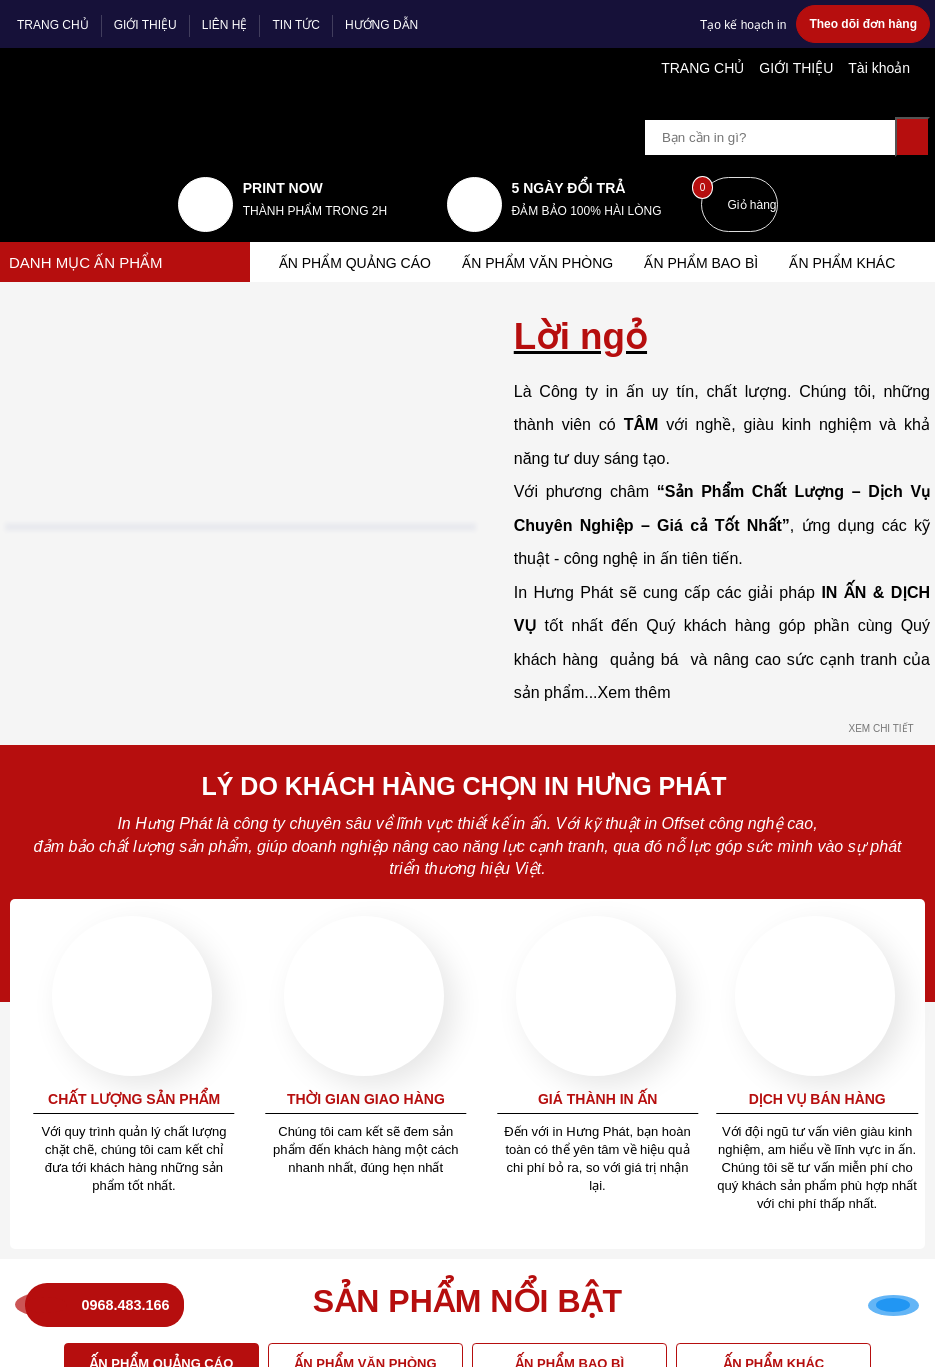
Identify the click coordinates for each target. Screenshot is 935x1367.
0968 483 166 (116, 755)
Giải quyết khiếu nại (545, 698)
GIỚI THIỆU (144, 25)
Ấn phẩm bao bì (712, 223)
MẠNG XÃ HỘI (524, 793)
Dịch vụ (268, 793)
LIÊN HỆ (223, 25)
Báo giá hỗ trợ (291, 585)
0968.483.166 (127, 1293)
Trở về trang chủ (467, 400)
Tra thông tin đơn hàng (318, 895)
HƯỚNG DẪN (378, 25)
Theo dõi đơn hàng (864, 24)
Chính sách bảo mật (545, 670)
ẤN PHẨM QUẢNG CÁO (356, 223)
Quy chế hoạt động (544, 613)
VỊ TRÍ (254, 1108)
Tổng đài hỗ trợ (533, 585)
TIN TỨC (293, 25)
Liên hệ (271, 698)
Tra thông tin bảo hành (318, 924)
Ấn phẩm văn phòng (544, 223)
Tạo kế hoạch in (746, 24)
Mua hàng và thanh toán (323, 839)
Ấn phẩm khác (857, 223)
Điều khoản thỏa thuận (554, 641)
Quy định (511, 539)
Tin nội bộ (279, 670)
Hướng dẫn (283, 539)
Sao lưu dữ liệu (294, 952)
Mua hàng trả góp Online (324, 867)
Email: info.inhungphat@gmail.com (123, 670)
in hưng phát (60, 578)
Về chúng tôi (287, 641)
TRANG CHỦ (52, 25)
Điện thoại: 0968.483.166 (97, 699)
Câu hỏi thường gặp (307, 613)
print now (275, 148)
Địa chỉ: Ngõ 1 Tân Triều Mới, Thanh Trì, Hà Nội (121, 633)
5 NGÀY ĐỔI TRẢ (557, 148)
